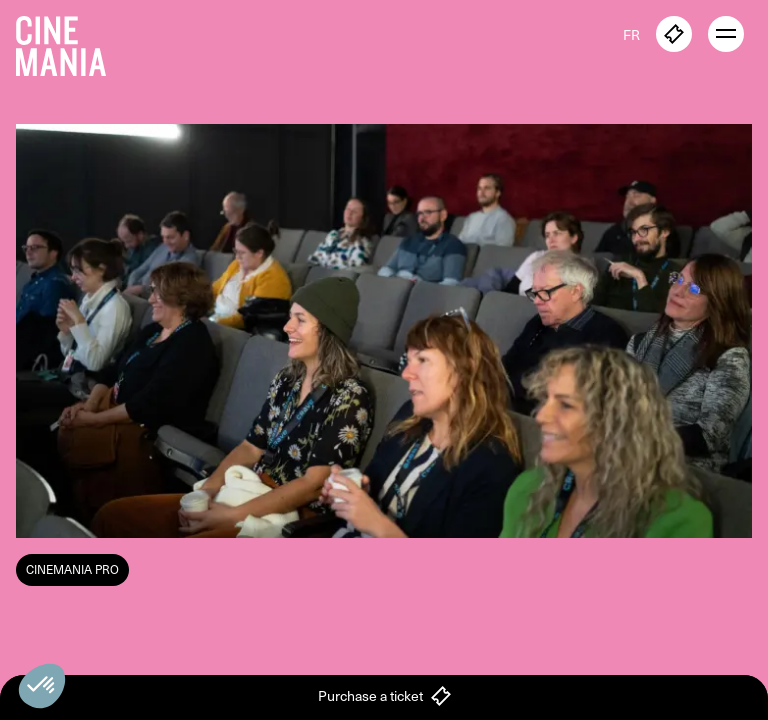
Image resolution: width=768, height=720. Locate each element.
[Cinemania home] (69, 42)
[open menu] (726, 34)
